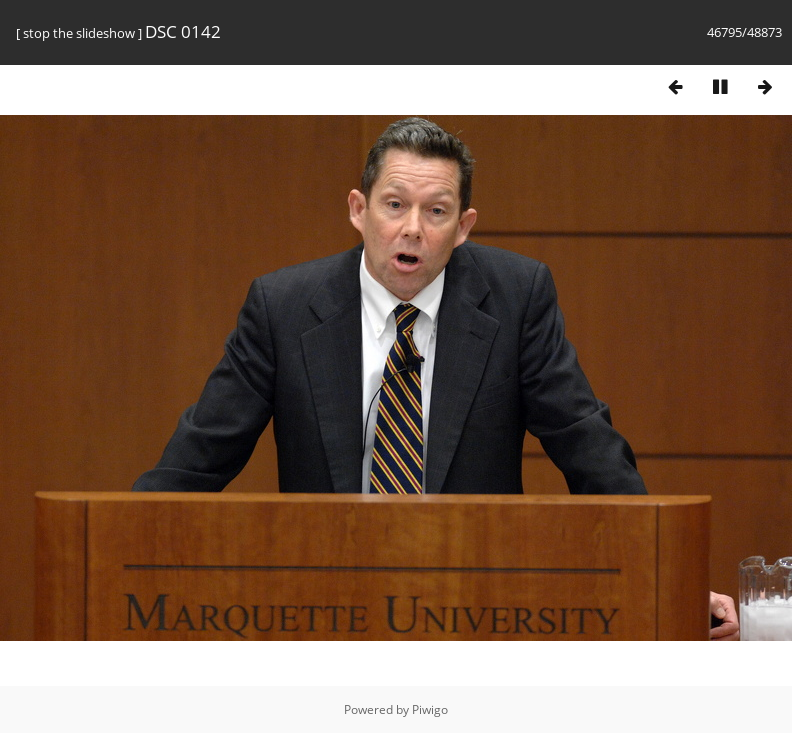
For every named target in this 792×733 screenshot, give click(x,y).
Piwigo (430, 709)
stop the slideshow (79, 33)
